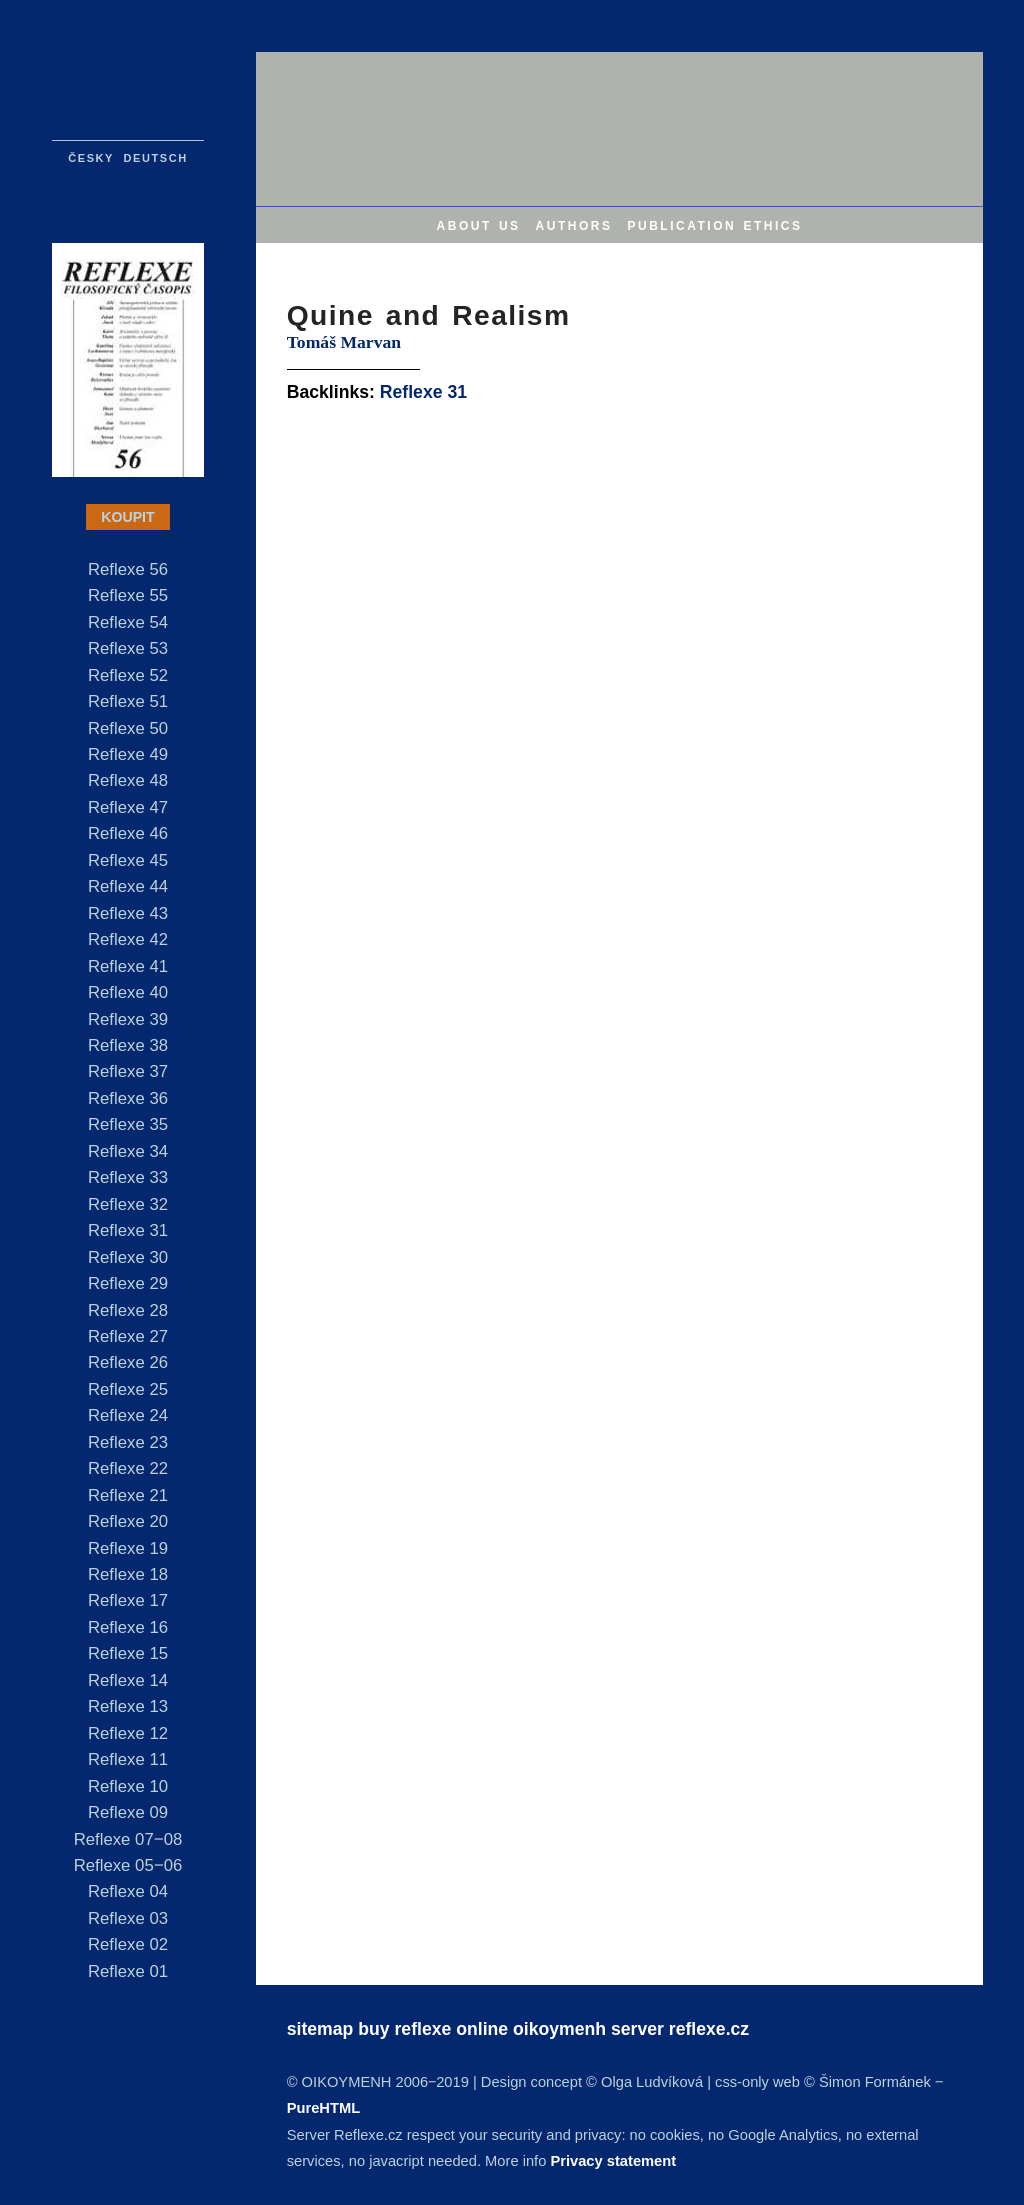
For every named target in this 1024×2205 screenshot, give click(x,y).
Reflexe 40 (128, 992)
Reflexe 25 (128, 1389)
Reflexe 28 (128, 1310)
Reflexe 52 (128, 675)
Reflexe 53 (128, 648)
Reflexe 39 (128, 1019)
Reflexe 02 (128, 1944)
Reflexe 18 (128, 1574)
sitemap (320, 2029)
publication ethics (714, 224)
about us (479, 224)
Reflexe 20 (128, 1521)
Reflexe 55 (128, 595)
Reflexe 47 (128, 807)
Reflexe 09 (128, 1812)
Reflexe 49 (128, 754)
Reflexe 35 (128, 1124)
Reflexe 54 (128, 622)
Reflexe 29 (128, 1283)
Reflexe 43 (128, 913)
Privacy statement (613, 2161)
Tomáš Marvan (344, 342)
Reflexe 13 (128, 1706)
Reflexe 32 (128, 1204)
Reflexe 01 (128, 1971)
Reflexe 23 (128, 1442)
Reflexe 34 (128, 1151)
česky (91, 156)
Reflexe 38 (128, 1045)
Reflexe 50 (128, 728)
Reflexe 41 (128, 966)
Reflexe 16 (128, 1627)
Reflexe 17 (128, 1600)
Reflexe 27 (128, 1336)
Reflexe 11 (128, 1759)
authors (574, 224)
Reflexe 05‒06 (128, 1865)
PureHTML (323, 2108)
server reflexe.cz (680, 2029)
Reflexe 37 (128, 1071)
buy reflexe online (433, 2029)
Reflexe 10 (128, 1786)
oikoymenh (559, 2029)
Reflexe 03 (128, 1918)
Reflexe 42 (128, 939)
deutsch (156, 156)
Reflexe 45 (128, 860)
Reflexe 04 (128, 1891)
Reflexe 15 (128, 1653)
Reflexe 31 (128, 1230)
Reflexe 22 (128, 1468)
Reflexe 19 (128, 1548)
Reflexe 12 (128, 1733)
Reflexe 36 (128, 1098)
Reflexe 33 (128, 1177)
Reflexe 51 (128, 701)
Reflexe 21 (128, 1495)
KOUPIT (127, 517)
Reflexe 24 (128, 1415)
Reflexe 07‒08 (128, 1839)
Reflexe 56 (128, 569)
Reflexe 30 (128, 1257)
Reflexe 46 (128, 833)
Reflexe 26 (128, 1362)
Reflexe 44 (128, 886)
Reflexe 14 (128, 1680)
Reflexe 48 (128, 780)
